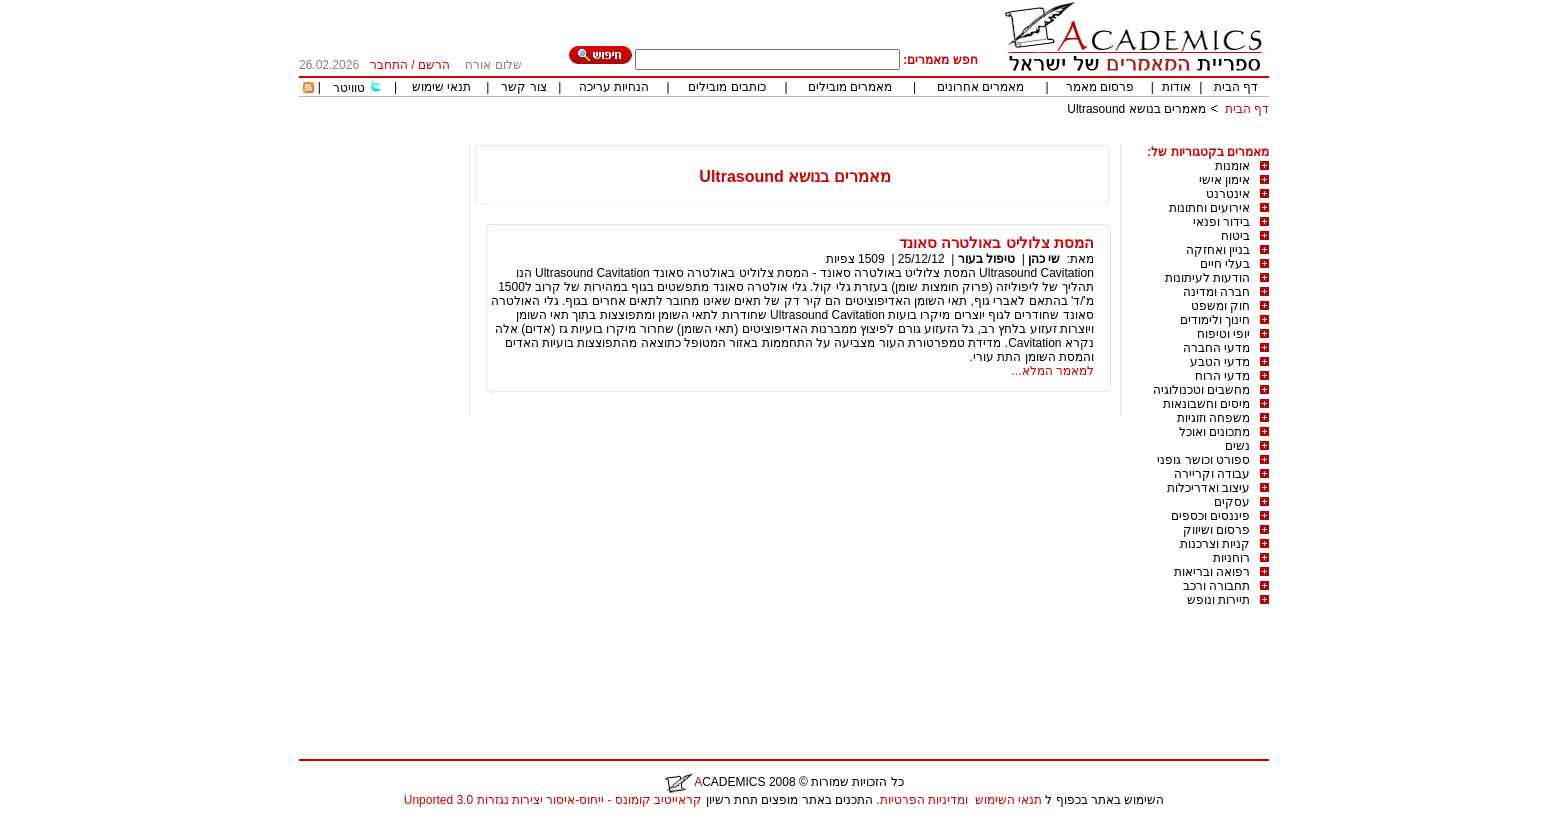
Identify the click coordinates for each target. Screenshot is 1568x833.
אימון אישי (1224, 180)
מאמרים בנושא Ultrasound (1136, 109)
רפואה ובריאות (1212, 572)
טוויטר (349, 88)
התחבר (389, 65)
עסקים (1232, 502)
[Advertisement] (905, 137)
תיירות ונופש (1218, 600)
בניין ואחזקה (1218, 250)
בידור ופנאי (1221, 222)
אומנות (1232, 166)
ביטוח (1235, 236)
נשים (1237, 446)
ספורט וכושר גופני (1203, 460)
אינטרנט (1228, 194)
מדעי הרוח (1222, 376)
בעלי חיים (1225, 264)
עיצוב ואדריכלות (1208, 488)
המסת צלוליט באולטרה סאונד (996, 242)
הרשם (434, 65)
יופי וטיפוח (1223, 334)
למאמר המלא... (1053, 371)
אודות (1176, 87)
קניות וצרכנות (1215, 544)
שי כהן (1044, 259)
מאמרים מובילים (850, 87)
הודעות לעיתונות (1207, 278)
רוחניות (1231, 558)
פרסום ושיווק (1216, 530)
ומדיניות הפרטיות (924, 800)
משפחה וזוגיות (1213, 418)
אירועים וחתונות (1209, 208)
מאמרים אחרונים (980, 87)
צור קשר (523, 87)
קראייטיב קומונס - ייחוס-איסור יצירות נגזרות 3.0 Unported (553, 800)
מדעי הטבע (1220, 362)
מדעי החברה (1216, 348)
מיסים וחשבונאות (1206, 404)
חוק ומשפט (1220, 306)
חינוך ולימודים (1215, 320)
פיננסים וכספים (1210, 516)
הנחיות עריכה (614, 87)
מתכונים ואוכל (1214, 432)
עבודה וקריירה (1212, 474)
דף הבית (1236, 87)
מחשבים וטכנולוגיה (1201, 390)
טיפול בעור (986, 259)
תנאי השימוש (1008, 800)
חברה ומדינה (1216, 292)
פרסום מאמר (1100, 87)
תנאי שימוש (441, 87)
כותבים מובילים (726, 87)
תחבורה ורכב (1216, 586)
